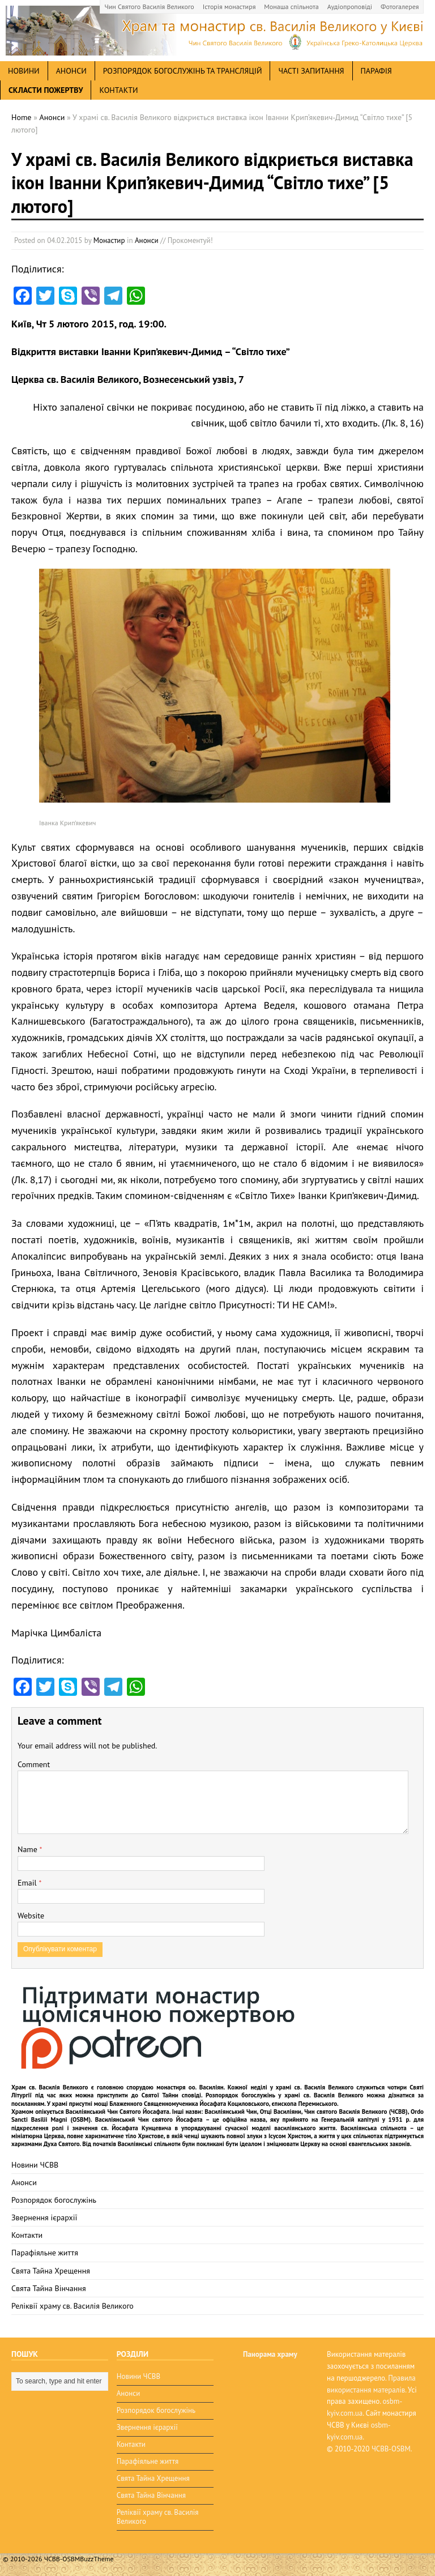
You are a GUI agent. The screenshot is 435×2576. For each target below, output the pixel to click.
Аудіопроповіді (349, 6)
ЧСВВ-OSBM (391, 2449)
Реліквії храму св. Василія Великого (72, 2306)
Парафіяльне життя (44, 2252)
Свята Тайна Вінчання (48, 2288)
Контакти (118, 90)
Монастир (109, 240)
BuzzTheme (96, 2558)
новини (24, 71)
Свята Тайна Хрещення (50, 2271)
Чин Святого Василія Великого (149, 6)
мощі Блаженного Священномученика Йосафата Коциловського (181, 2104)
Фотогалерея (400, 6)
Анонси (147, 240)
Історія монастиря (229, 6)
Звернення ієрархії (44, 2217)
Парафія (376, 71)
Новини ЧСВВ (34, 2165)
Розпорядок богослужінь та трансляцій (182, 71)
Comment (34, 1764)
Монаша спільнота (291, 6)
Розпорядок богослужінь (53, 2200)
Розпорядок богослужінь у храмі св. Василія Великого (285, 2095)
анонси (71, 71)
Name (29, 1849)
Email (28, 1883)
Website (31, 1915)
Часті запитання (311, 71)
